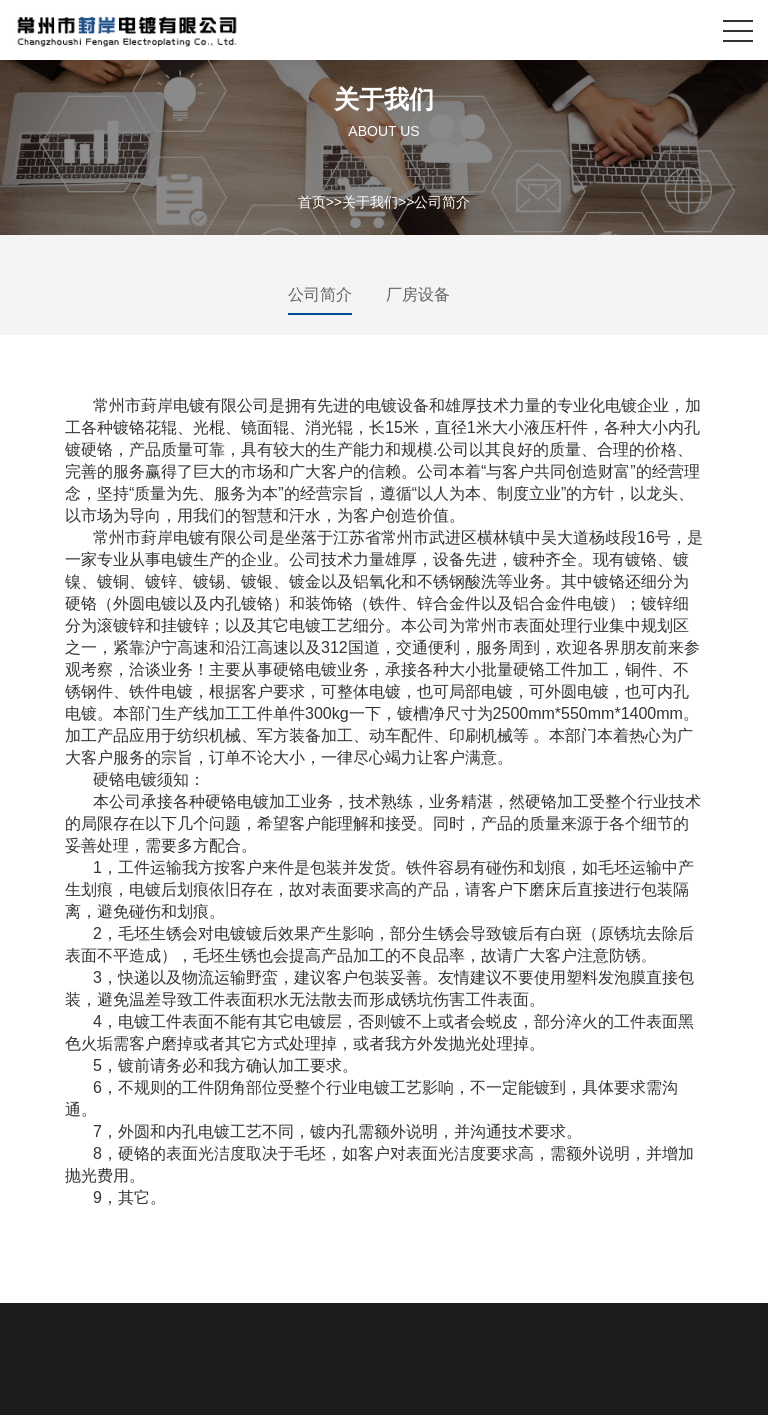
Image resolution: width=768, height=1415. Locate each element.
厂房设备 (418, 294)
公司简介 (442, 201)
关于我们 (370, 201)
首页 (312, 201)
